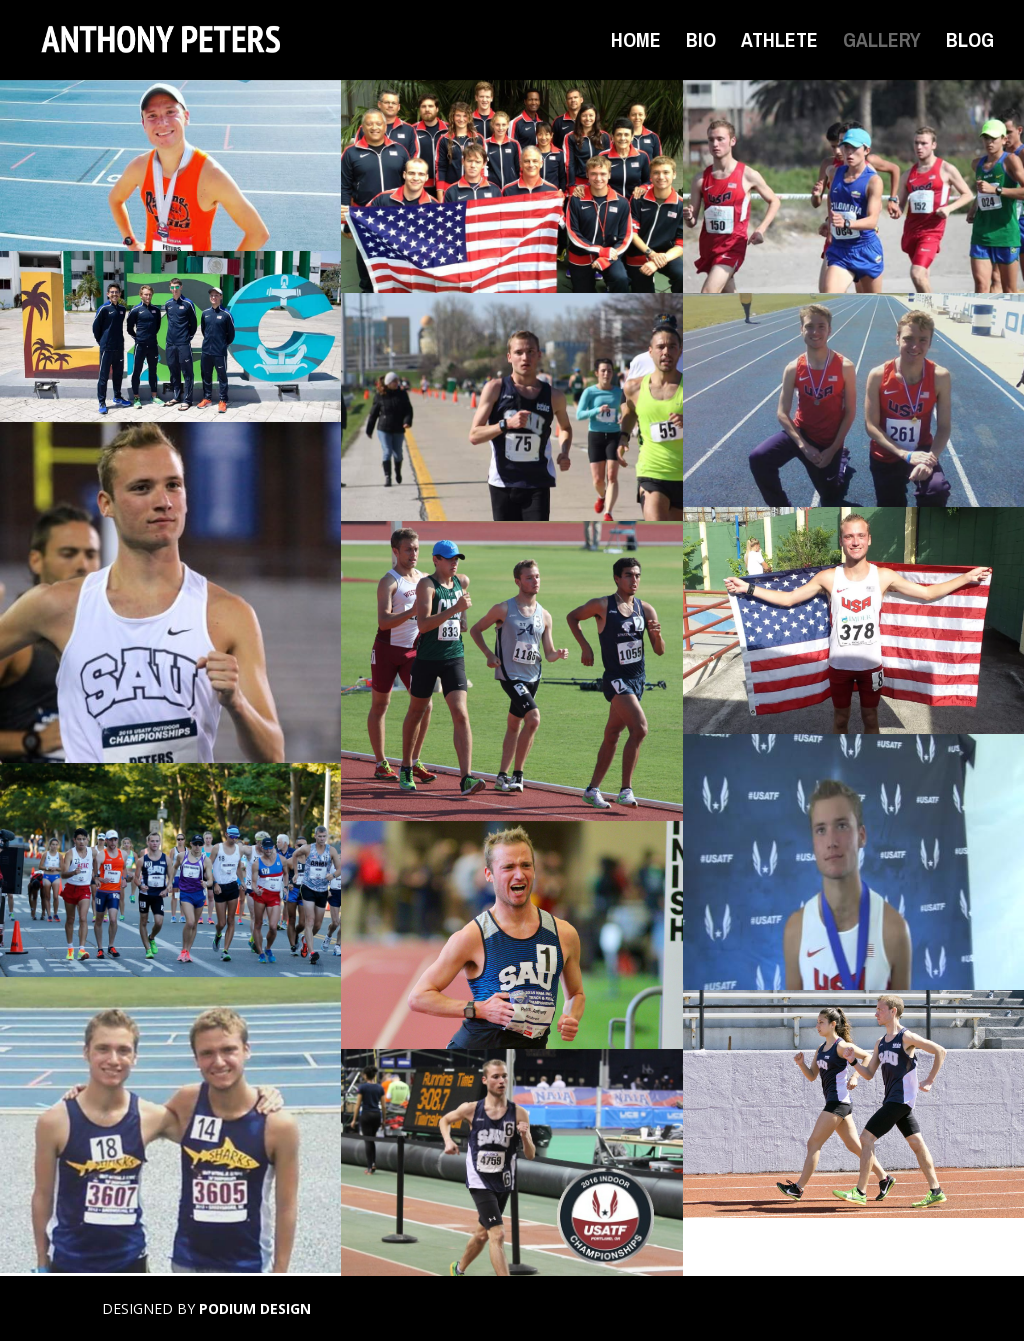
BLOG (970, 43)
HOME (636, 43)
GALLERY (882, 43)
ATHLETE (779, 43)
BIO (701, 43)
